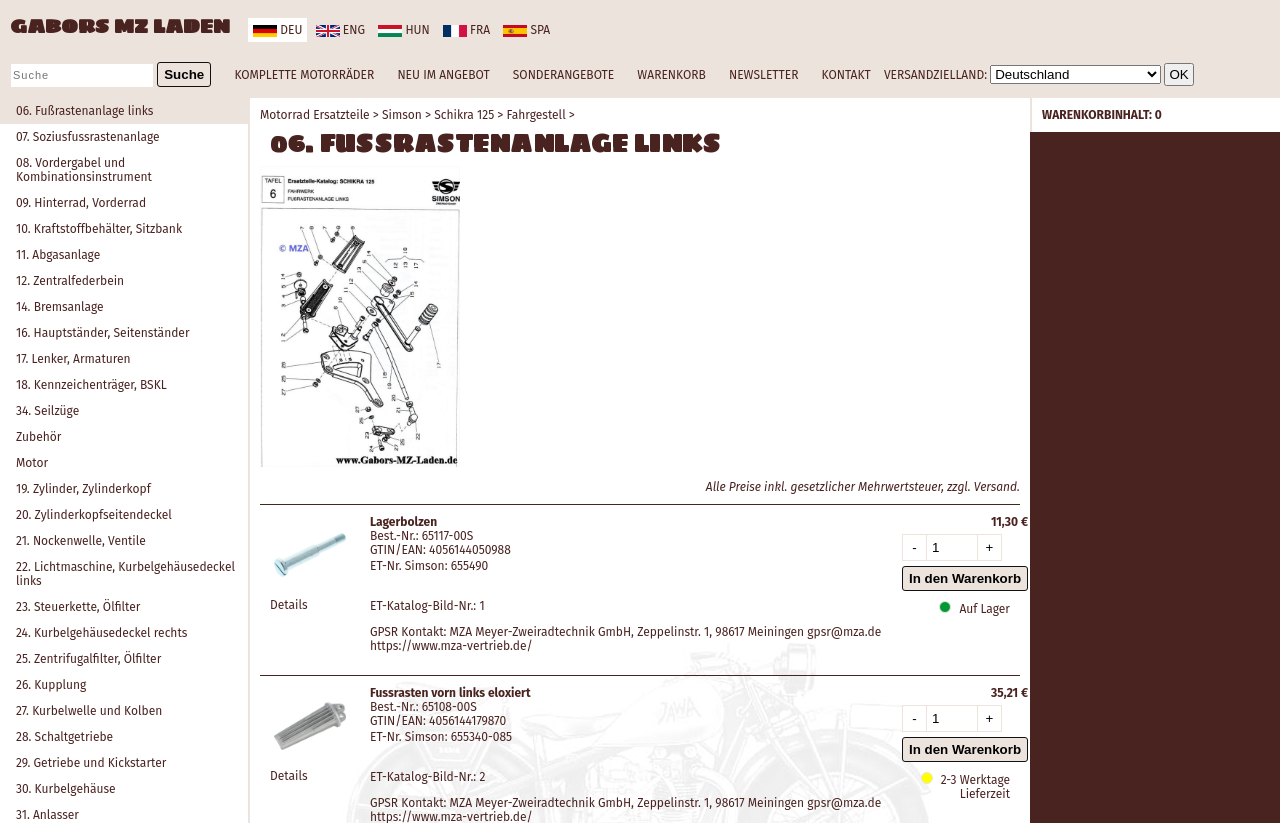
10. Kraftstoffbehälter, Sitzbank (99, 229)
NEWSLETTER (763, 75)
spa (526, 30)
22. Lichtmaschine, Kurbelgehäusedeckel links (125, 574)
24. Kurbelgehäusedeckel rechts (101, 633)
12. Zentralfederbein (70, 281)
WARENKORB (671, 75)
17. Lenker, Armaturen (73, 359)
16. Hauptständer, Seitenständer (103, 333)
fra (466, 30)
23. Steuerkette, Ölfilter (78, 607)
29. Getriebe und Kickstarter (91, 763)
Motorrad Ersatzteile (315, 115)
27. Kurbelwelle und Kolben (89, 711)
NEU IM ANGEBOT (443, 75)
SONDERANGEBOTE (563, 75)
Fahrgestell (536, 115)
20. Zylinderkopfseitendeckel (94, 515)
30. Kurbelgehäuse (66, 789)
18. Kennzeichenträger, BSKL (91, 385)
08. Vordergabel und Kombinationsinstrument (84, 170)
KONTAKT (846, 75)
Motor (32, 463)
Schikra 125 (464, 115)
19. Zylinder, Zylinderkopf (83, 489)
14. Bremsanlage (60, 307)
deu (277, 30)
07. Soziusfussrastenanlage (88, 137)
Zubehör (38, 437)
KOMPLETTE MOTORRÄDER (304, 75)
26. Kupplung (51, 685)
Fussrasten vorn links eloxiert (450, 693)
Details (289, 605)
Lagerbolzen (403, 522)
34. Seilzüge (47, 411)
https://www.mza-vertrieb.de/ (451, 646)
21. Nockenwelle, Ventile (81, 541)
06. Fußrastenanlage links (84, 111)
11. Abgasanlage (58, 255)
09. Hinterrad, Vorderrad (81, 203)
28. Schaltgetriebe (64, 737)
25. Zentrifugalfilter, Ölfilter (88, 659)
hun (403, 30)
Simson (402, 115)
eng (340, 30)
